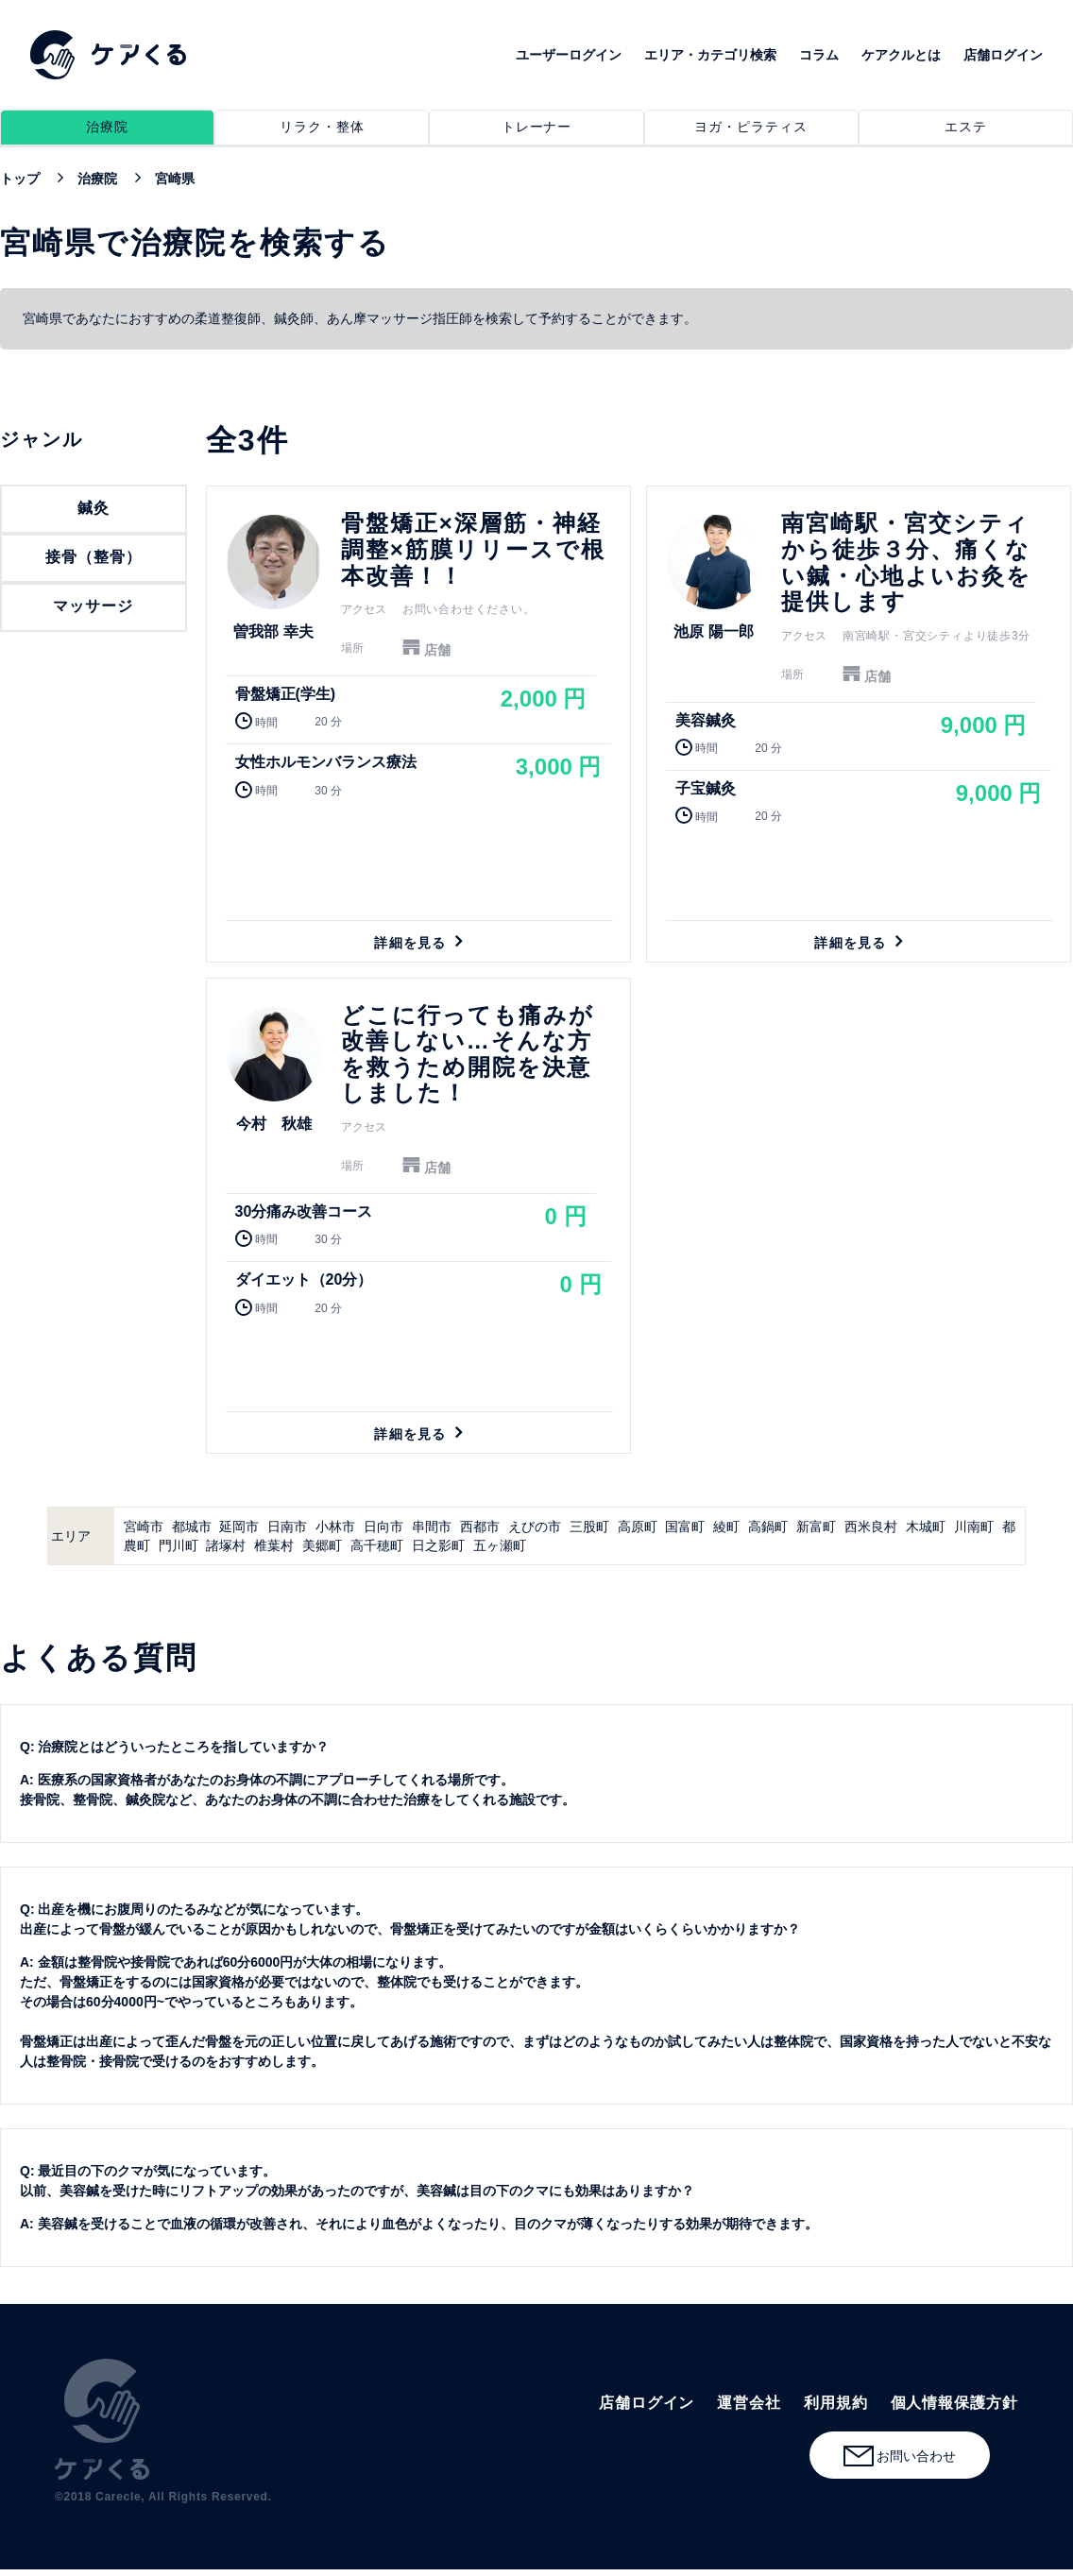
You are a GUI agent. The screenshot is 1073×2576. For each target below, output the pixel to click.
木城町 (925, 1526)
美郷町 (322, 1545)
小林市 (335, 1526)
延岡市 (239, 1526)
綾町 (726, 1526)
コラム (819, 54)
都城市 (192, 1526)
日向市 (383, 1526)
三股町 (589, 1526)
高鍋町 (768, 1526)
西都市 (480, 1526)
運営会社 (749, 2403)
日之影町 (438, 1545)
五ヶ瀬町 (499, 1545)
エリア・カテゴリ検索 (710, 54)
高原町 (637, 1526)
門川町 (178, 1545)
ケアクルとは (901, 54)
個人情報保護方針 (954, 2403)
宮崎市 (143, 1526)
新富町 (816, 1526)
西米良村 (870, 1526)
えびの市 (534, 1526)
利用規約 (836, 2403)
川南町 (974, 1526)
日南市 (287, 1526)
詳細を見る (418, 723)
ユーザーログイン (569, 54)
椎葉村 (274, 1545)
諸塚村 (226, 1545)
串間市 (431, 1526)
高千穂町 (376, 1545)
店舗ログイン (1003, 54)
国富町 (685, 1526)
